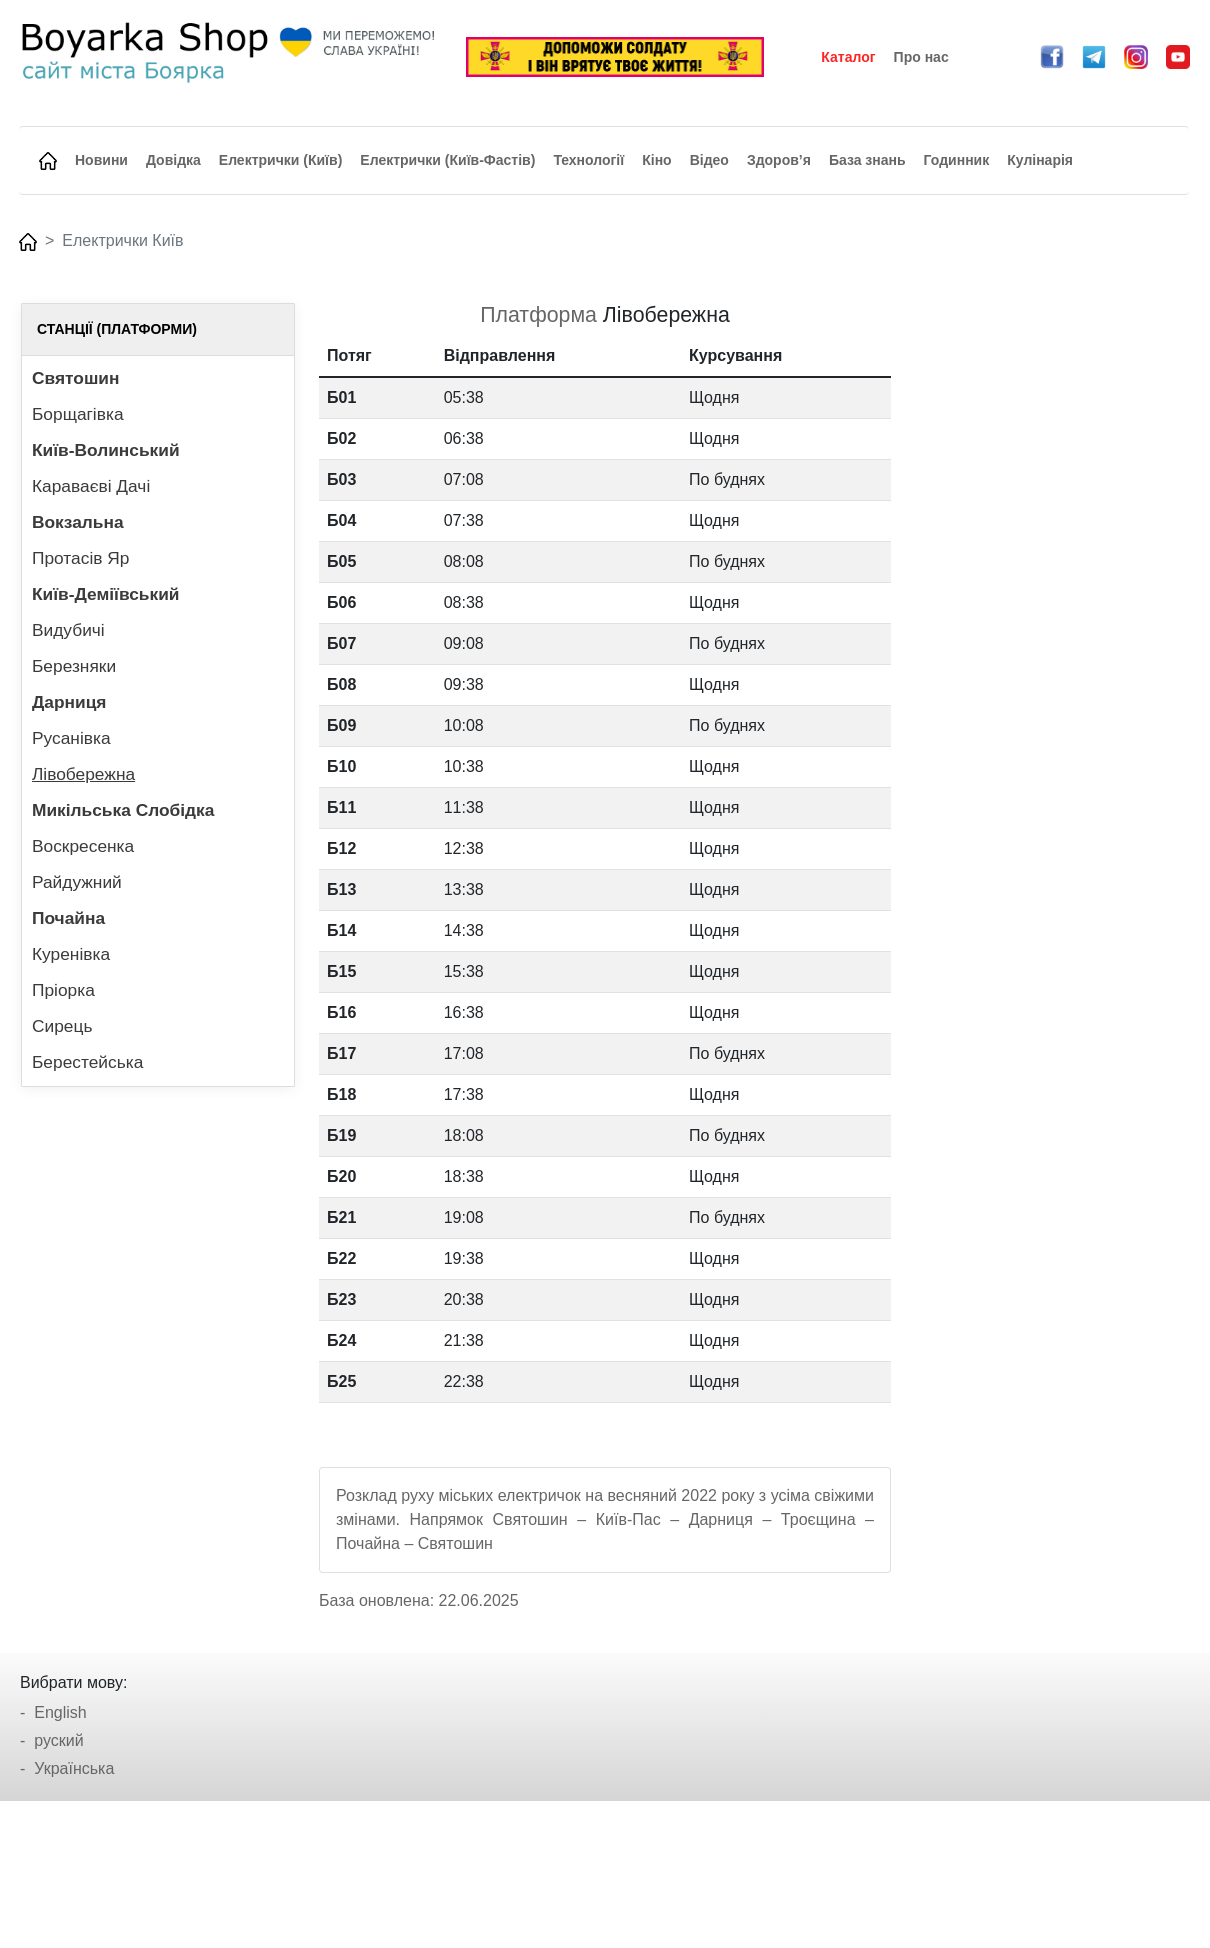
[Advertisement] (1052, 603)
